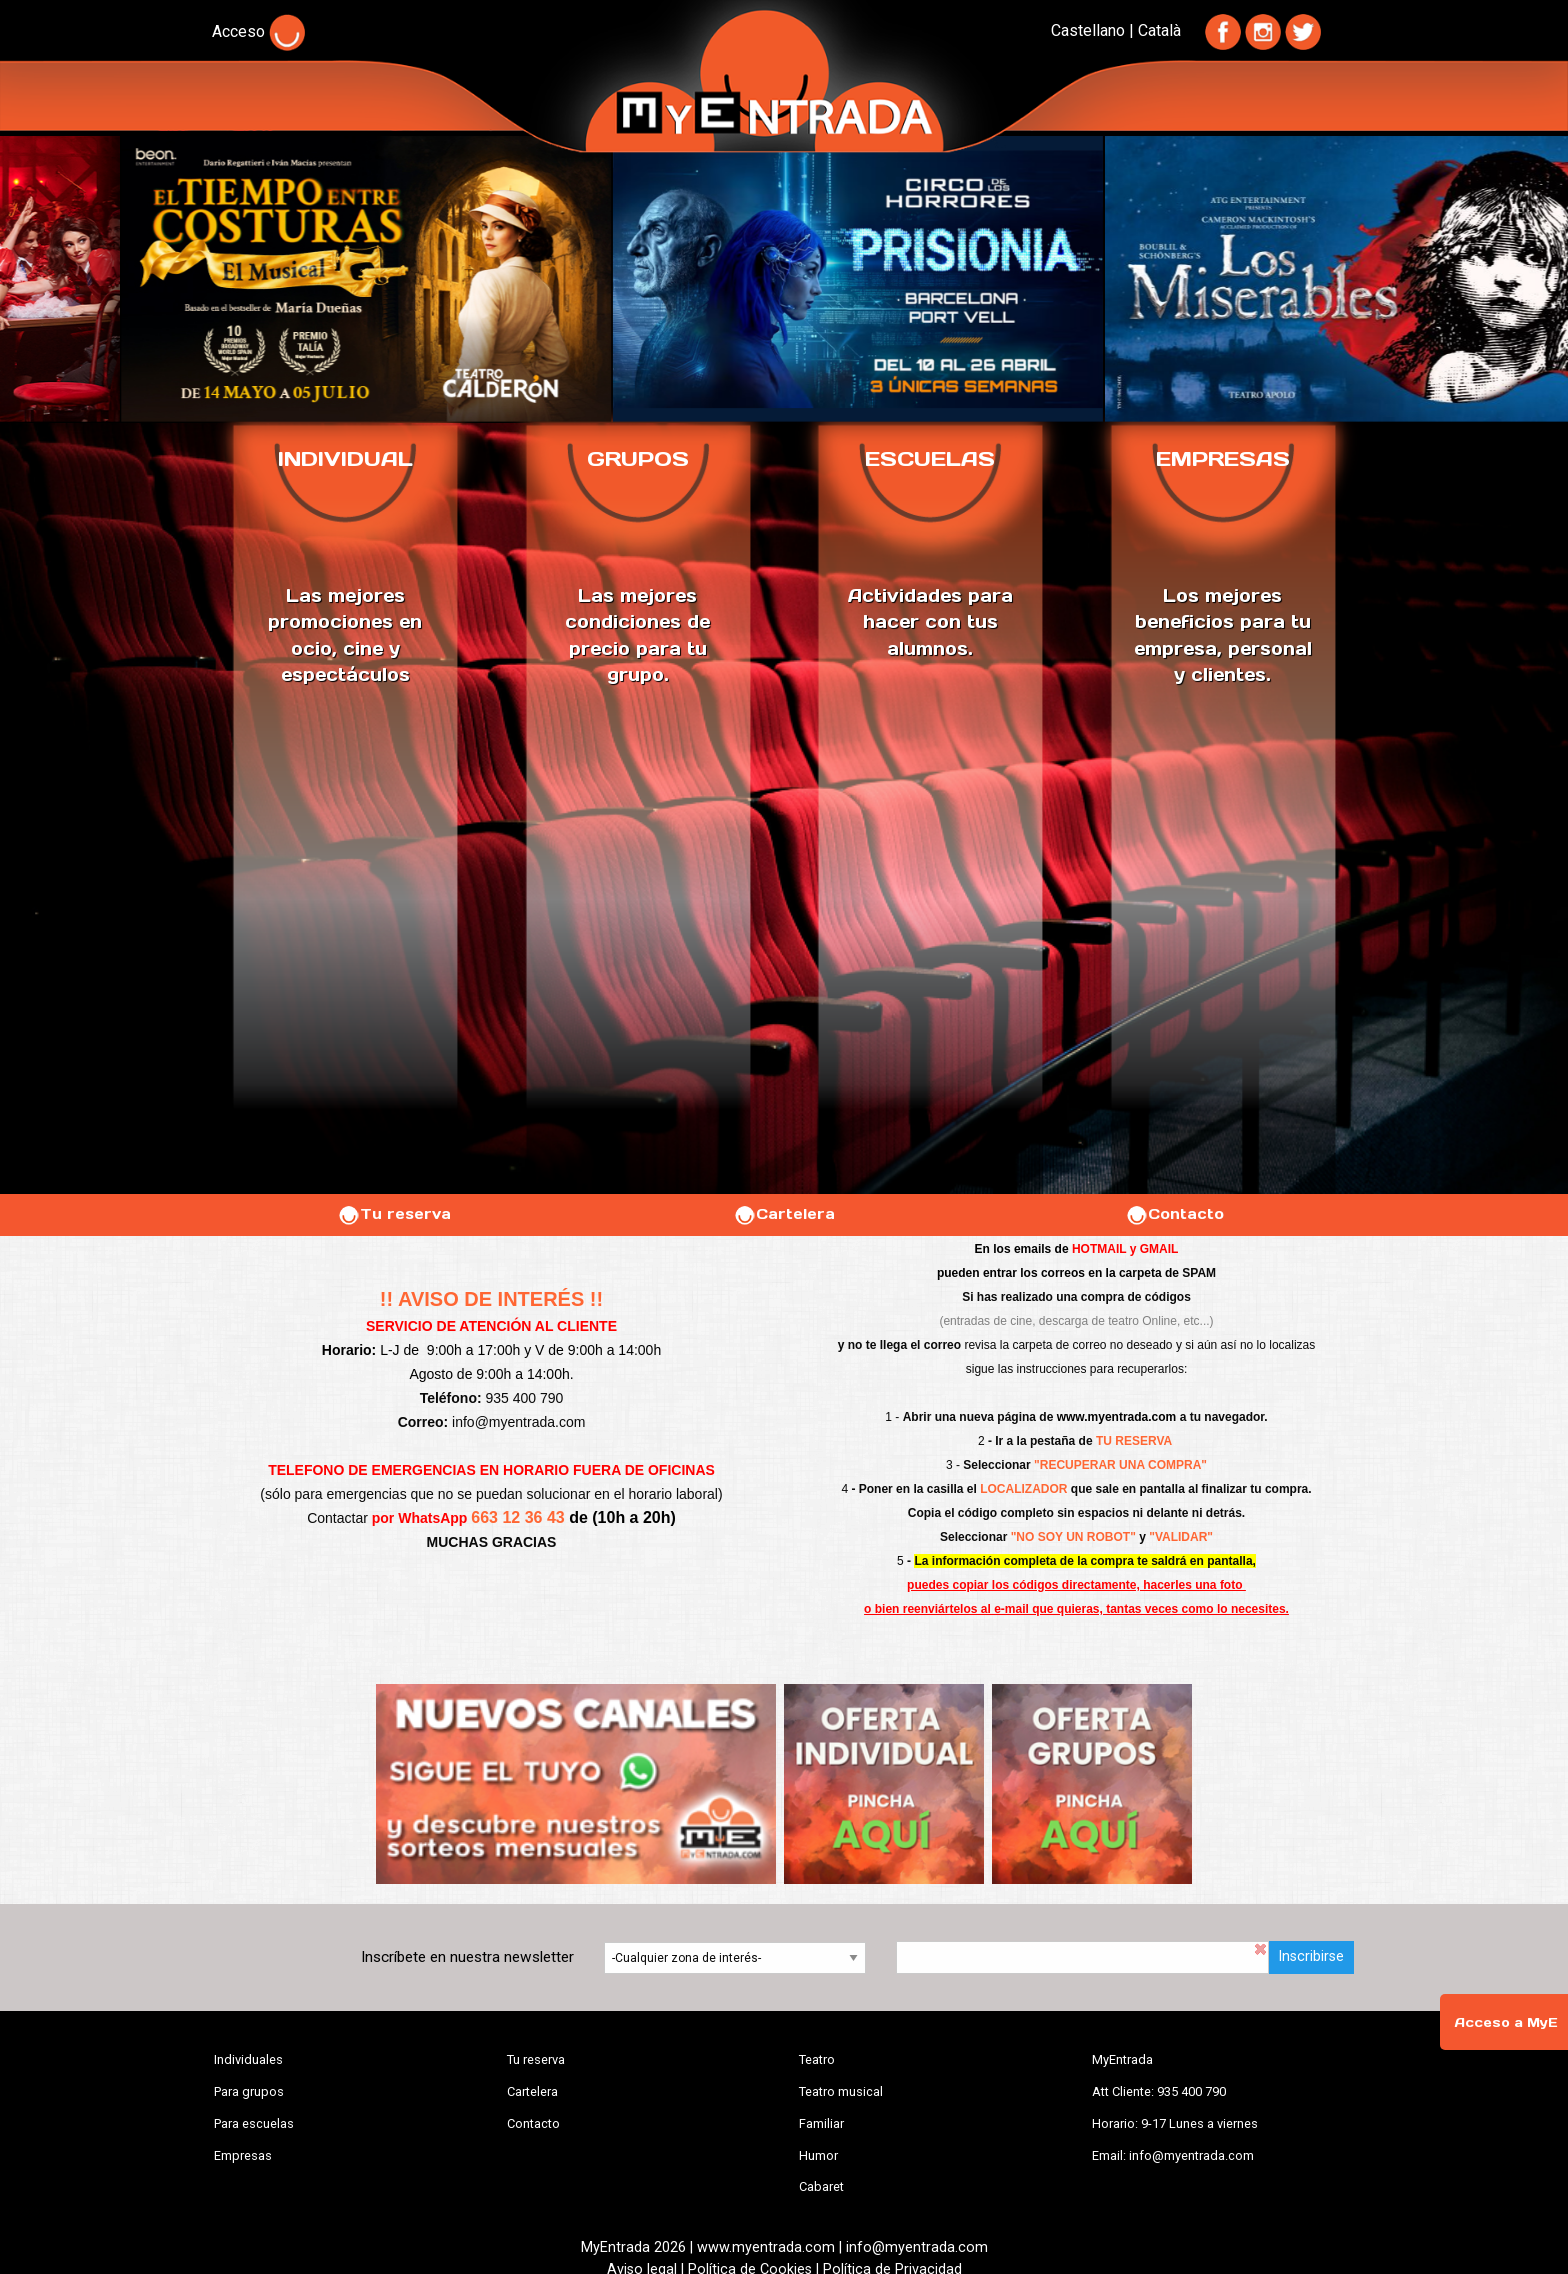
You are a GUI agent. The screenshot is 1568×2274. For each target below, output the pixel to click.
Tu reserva (394, 1214)
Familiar (821, 2123)
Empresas (243, 2155)
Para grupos (249, 2091)
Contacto (1174, 1214)
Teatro (817, 2059)
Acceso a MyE (1506, 2022)
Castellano (1088, 30)
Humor (818, 2155)
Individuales (248, 2059)
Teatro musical (841, 2091)
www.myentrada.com (1117, 1417)
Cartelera (784, 1214)
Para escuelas (254, 2123)
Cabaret (821, 2186)
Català (1159, 30)
